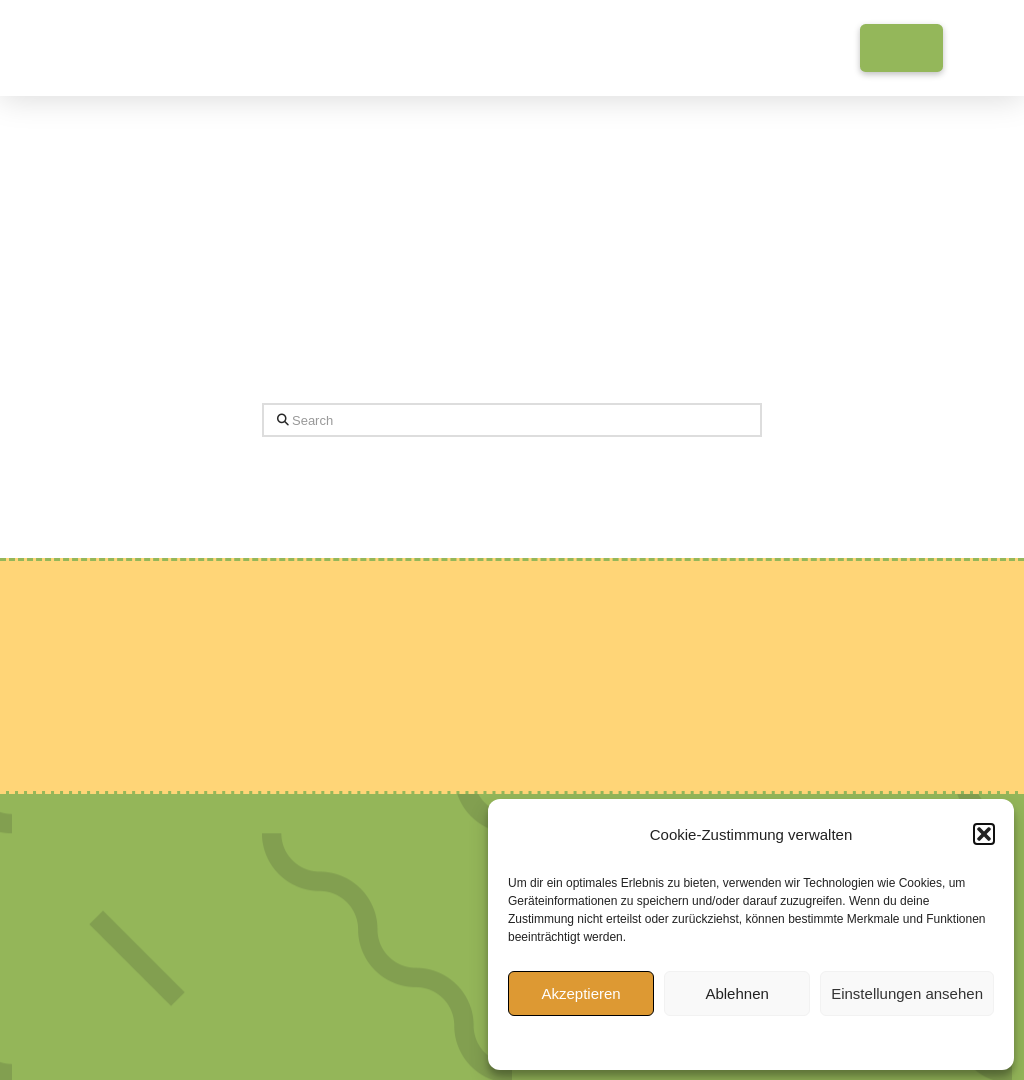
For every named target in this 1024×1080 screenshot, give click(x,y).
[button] (984, 834)
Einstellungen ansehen (907, 993)
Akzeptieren (580, 993)
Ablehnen (736, 993)
